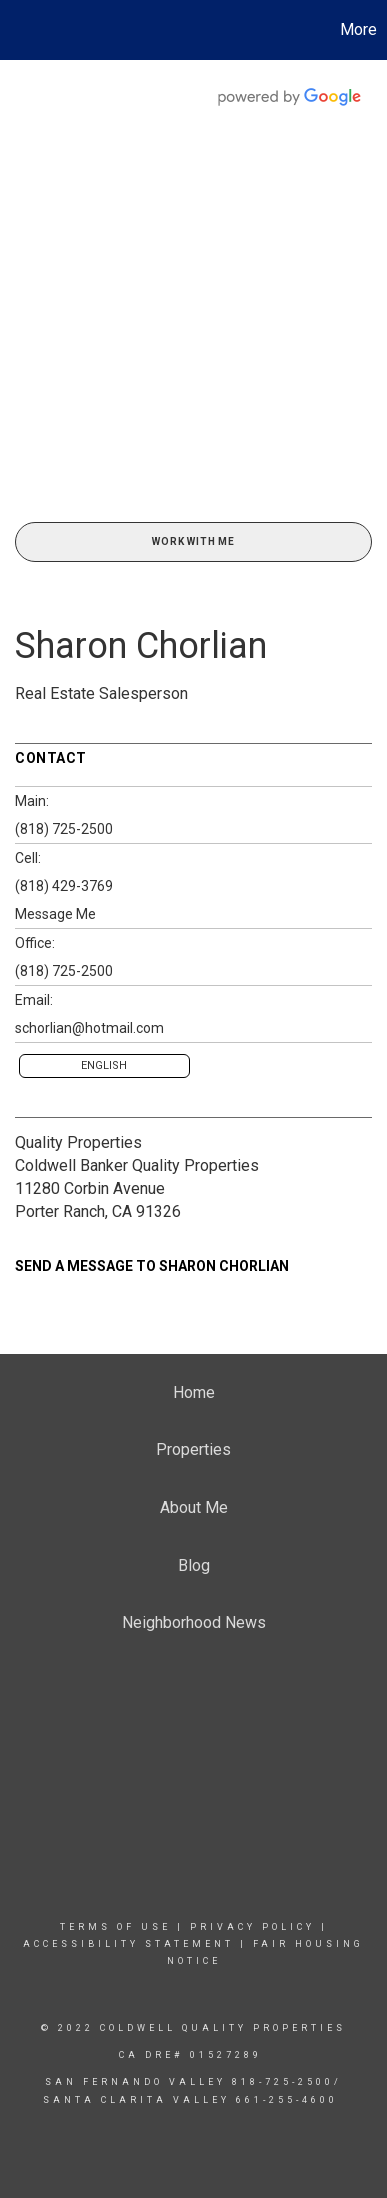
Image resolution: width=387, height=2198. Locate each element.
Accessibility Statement (128, 1944)
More (358, 29)
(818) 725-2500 (64, 829)
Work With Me (193, 541)
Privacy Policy (252, 1927)
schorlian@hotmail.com (89, 1028)
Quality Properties (78, 1142)
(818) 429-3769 (64, 886)
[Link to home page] (18, 30)
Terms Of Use (115, 1927)
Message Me (55, 914)
